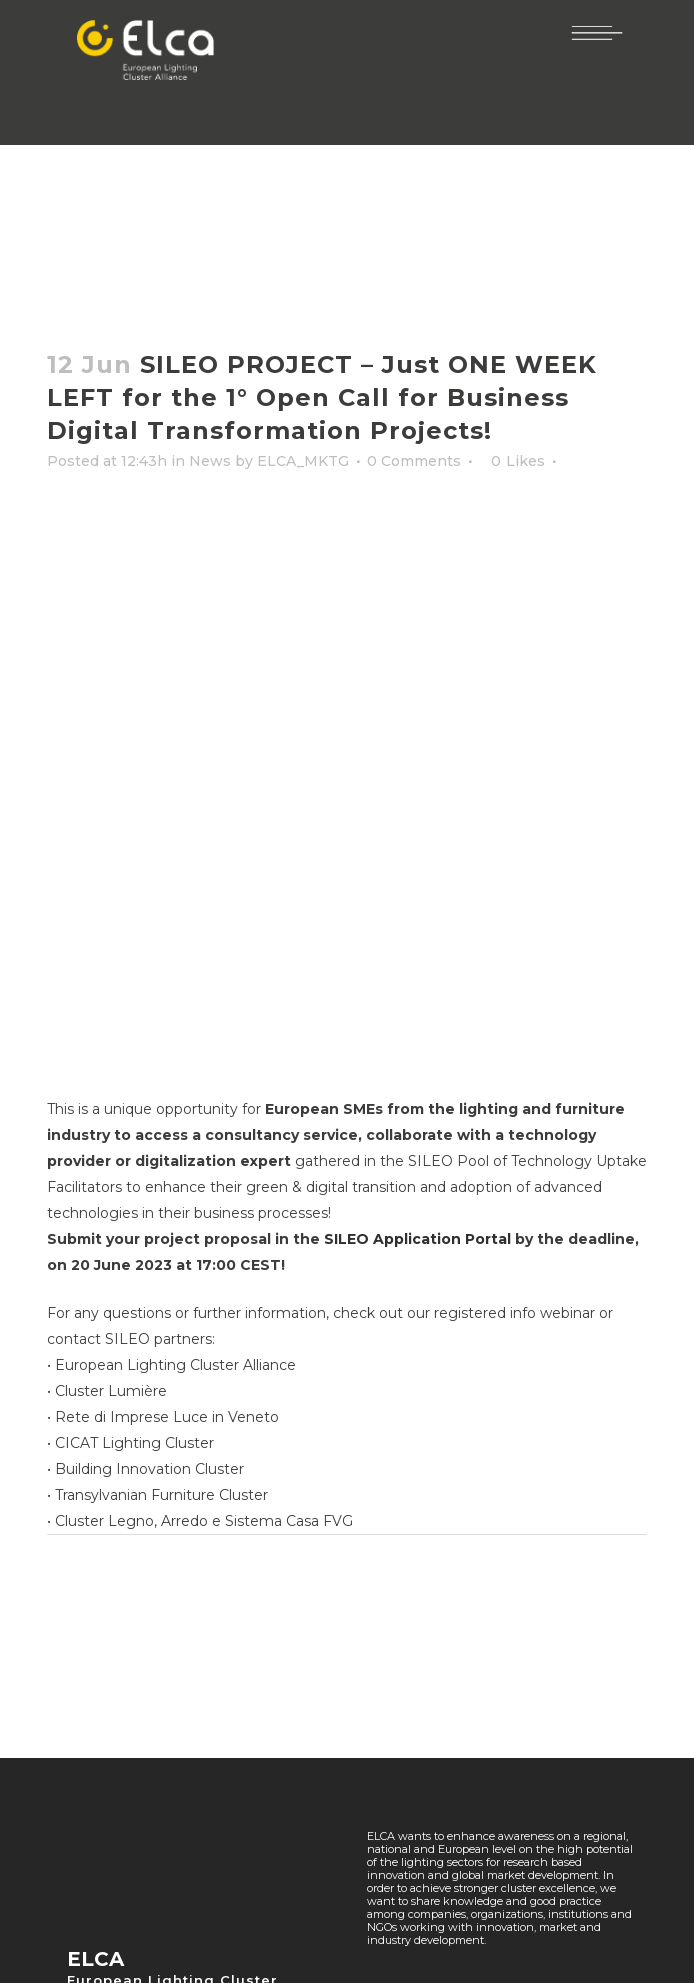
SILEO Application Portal (417, 1239)
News (210, 461)
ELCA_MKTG (303, 461)
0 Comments (414, 461)
